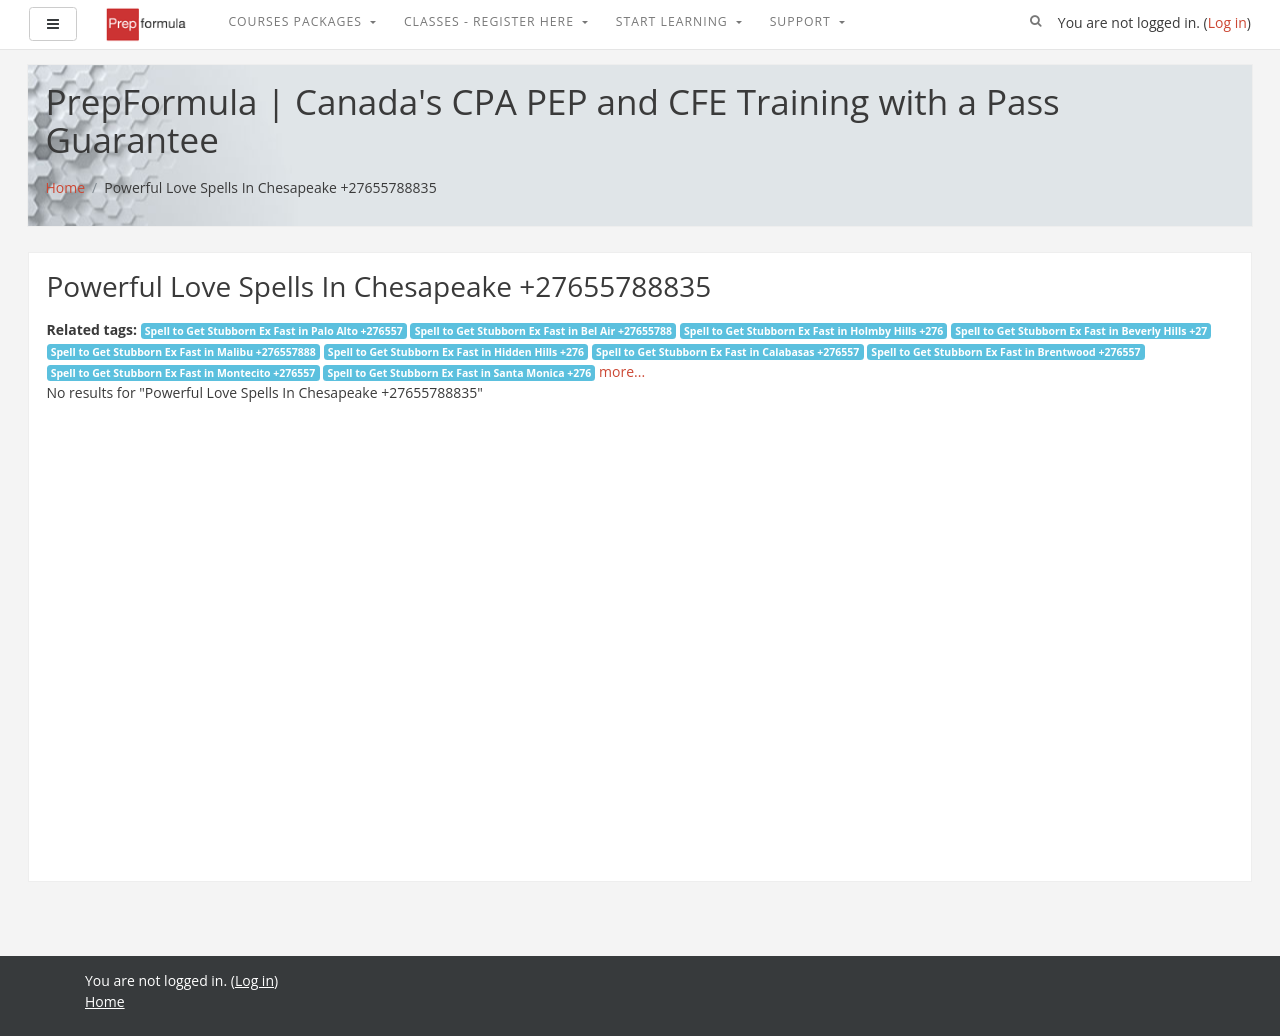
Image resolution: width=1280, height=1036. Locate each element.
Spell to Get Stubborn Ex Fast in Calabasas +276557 (727, 352)
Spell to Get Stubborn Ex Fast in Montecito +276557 (183, 373)
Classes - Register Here (491, 21)
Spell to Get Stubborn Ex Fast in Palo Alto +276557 (274, 331)
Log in (1227, 22)
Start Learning (674, 21)
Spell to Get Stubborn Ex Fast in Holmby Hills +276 (813, 331)
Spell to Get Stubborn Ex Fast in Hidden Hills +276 (456, 352)
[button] (1036, 22)
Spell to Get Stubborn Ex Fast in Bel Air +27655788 (543, 331)
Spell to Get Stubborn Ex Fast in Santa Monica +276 (459, 373)
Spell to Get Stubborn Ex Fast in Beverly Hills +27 (1081, 331)
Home (105, 1001)
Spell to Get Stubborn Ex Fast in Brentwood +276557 (1005, 352)
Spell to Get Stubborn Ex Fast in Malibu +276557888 (183, 352)
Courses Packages (297, 21)
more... (622, 371)
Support (802, 21)
